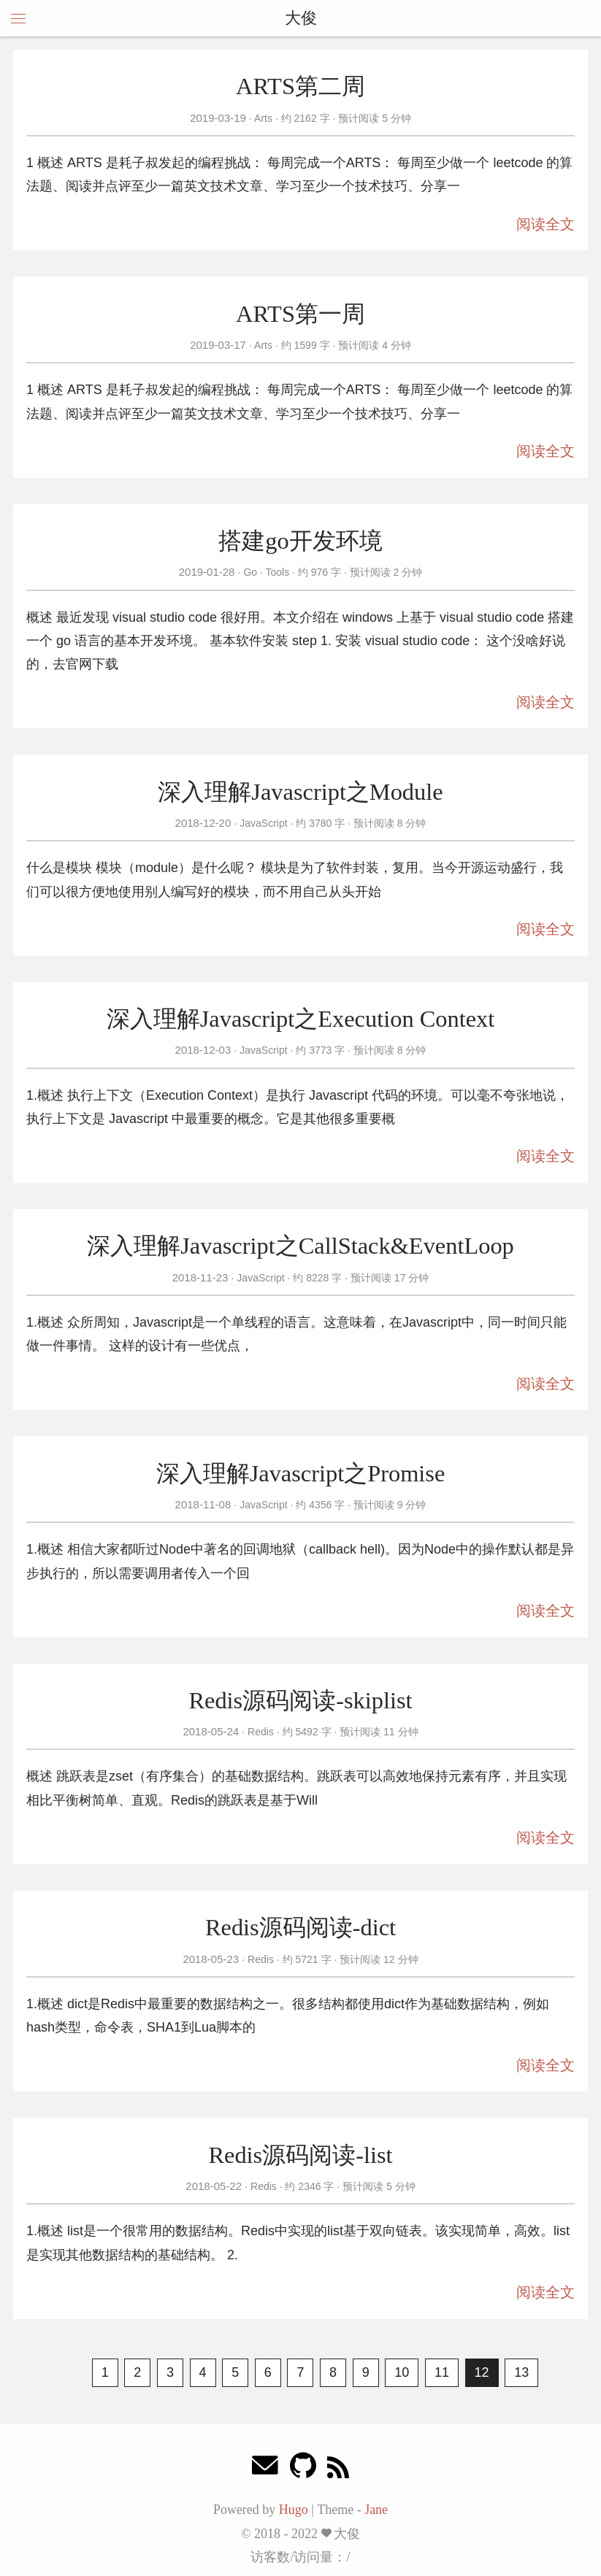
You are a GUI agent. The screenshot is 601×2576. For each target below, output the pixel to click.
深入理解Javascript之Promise (300, 1473)
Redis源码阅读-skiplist (300, 1700)
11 (442, 2372)
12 (482, 2372)
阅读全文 (545, 224)
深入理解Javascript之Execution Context (301, 1019)
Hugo (293, 2509)
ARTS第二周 (300, 86)
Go (250, 572)
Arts (263, 118)
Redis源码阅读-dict (300, 1927)
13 (521, 2372)
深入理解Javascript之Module (300, 792)
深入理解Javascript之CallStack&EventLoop (300, 1246)
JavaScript (263, 823)
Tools (277, 572)
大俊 (301, 18)
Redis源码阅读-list (300, 2155)
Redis (261, 1732)
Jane (376, 2509)
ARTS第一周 (300, 314)
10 (401, 2372)
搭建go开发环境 (300, 541)
